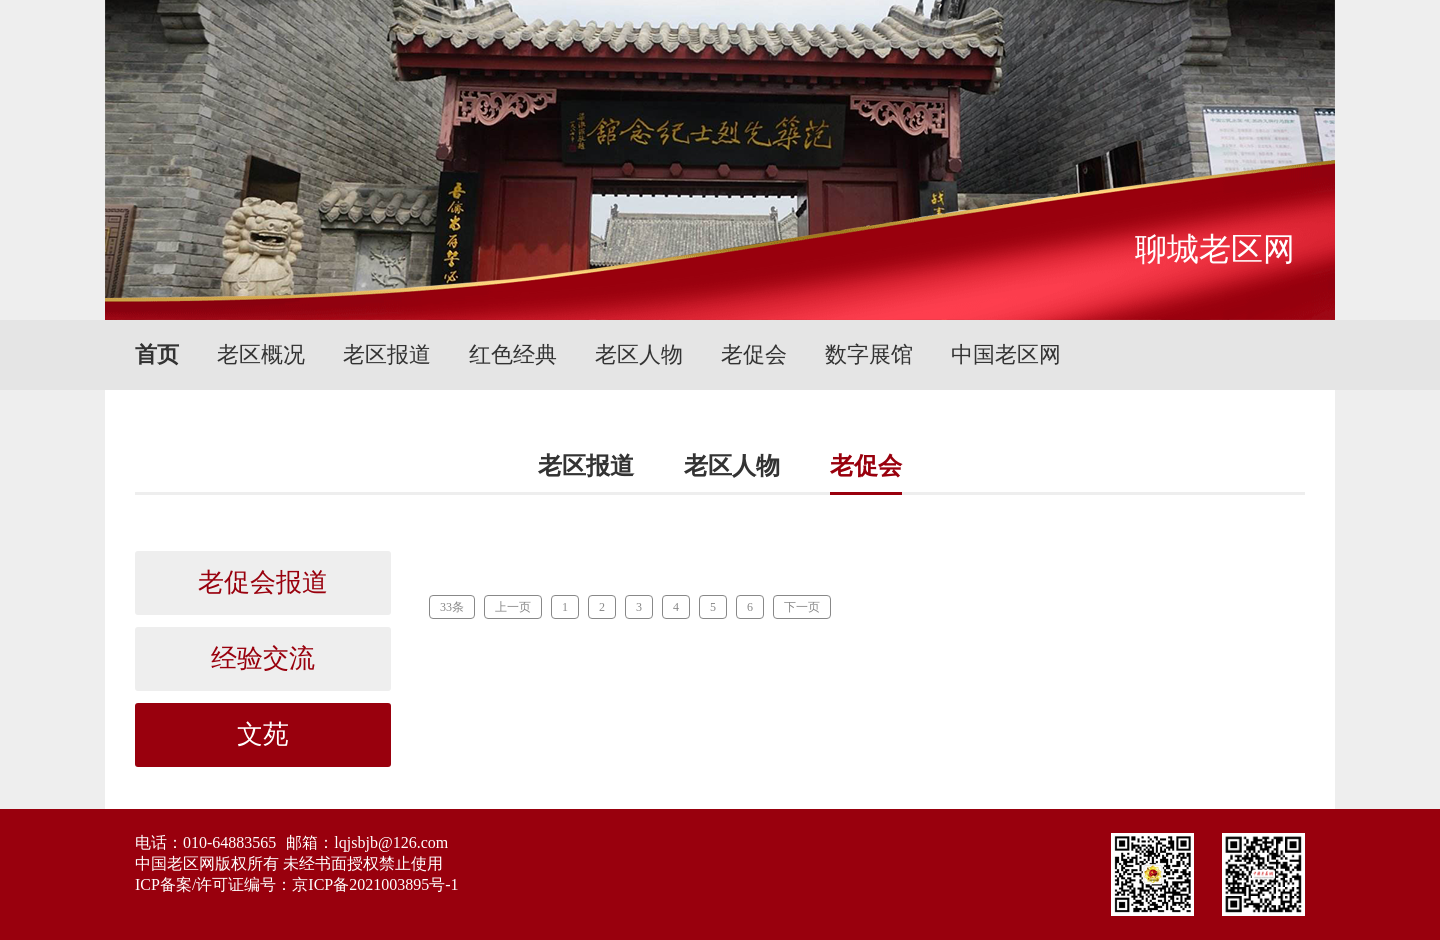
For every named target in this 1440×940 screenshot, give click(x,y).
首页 (157, 354)
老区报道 (387, 354)
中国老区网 (1006, 354)
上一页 (513, 607)
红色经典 (513, 354)
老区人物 (639, 354)
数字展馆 (869, 354)
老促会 (754, 354)
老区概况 (261, 354)
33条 (452, 607)
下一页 (802, 607)
